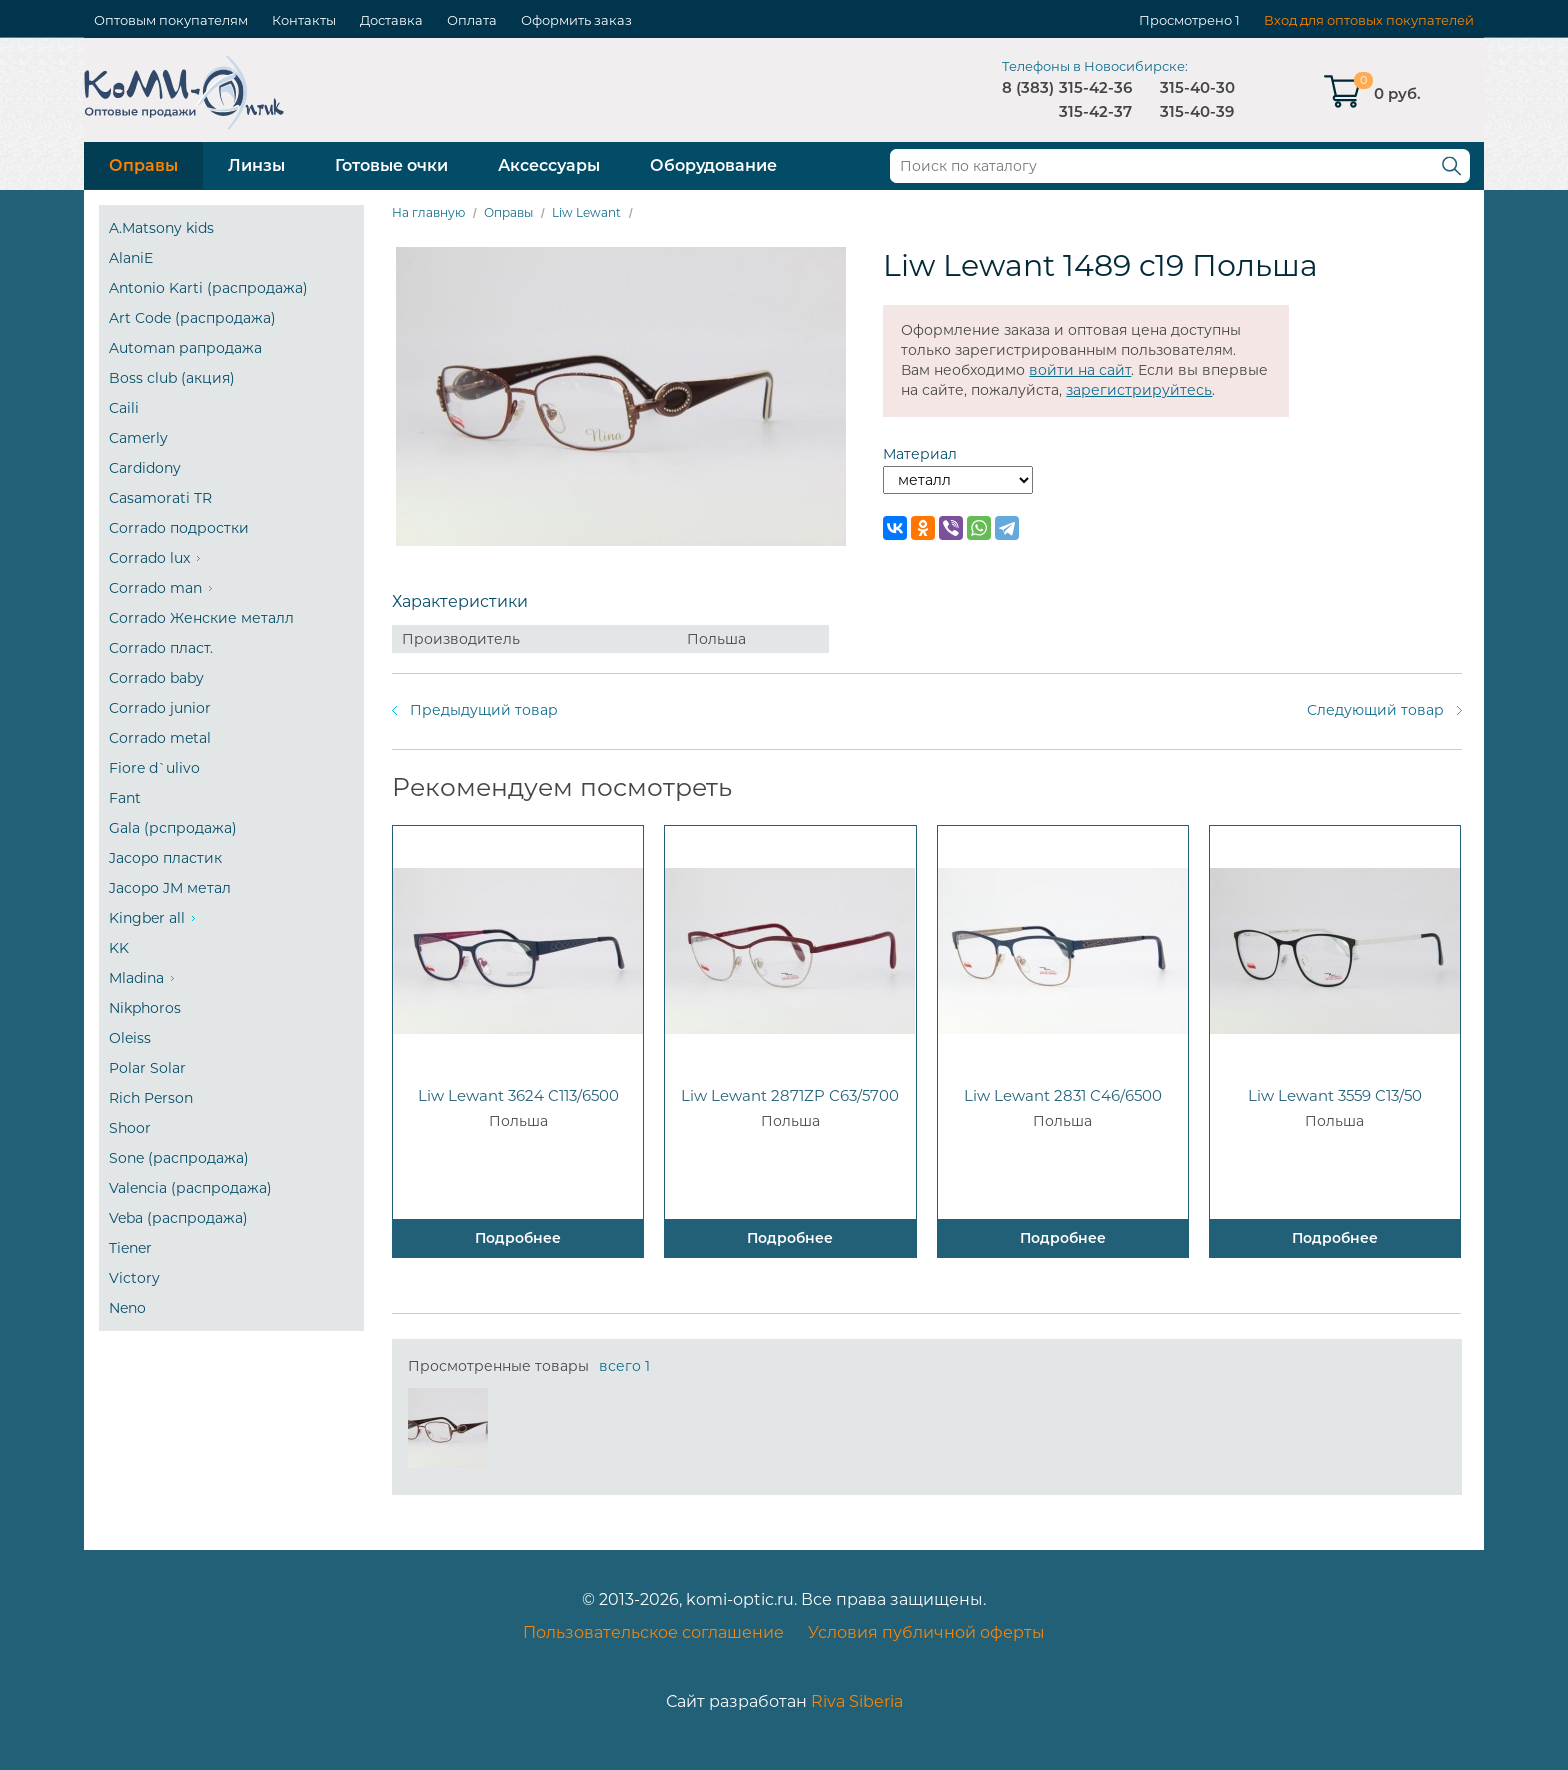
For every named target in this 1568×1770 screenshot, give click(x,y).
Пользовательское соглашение (653, 1632)
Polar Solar (147, 1068)
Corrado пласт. (161, 648)
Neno (127, 1308)
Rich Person (151, 1098)
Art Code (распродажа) (192, 318)
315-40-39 (1197, 111)
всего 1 (624, 1366)
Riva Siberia (857, 1701)
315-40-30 (1197, 87)
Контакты (304, 20)
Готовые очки (391, 165)
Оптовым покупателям (171, 20)
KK (119, 948)
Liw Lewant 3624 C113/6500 (518, 1095)
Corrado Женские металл (201, 618)
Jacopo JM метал (170, 888)
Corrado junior (160, 708)
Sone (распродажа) (179, 1158)
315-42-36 (1095, 87)
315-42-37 (1095, 111)
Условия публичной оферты (926, 1632)
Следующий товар (1375, 710)
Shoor (130, 1128)
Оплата (472, 20)
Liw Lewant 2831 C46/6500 (1063, 1095)
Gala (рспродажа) (173, 828)
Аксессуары (549, 165)
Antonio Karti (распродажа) (208, 288)
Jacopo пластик (165, 858)
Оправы (143, 165)
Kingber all (147, 918)
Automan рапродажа (185, 348)
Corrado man (155, 588)
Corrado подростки (179, 528)
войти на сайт (1080, 370)
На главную (428, 212)
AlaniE (131, 258)
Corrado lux (149, 558)
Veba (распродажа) (178, 1218)
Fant (125, 798)
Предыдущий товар (484, 710)
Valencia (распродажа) (190, 1188)
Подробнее (518, 1238)
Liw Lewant (586, 212)
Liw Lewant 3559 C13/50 (1335, 1095)
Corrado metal (160, 738)
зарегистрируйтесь (1139, 390)
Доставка (391, 20)
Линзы (256, 165)
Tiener (130, 1248)
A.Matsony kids (161, 228)
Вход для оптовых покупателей (1369, 20)
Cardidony (145, 468)
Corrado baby (156, 678)
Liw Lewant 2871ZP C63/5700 (790, 1095)
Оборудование (713, 165)
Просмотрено (1185, 20)
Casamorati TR (160, 498)
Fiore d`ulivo (154, 768)
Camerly (138, 438)
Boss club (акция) (172, 378)
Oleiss (130, 1038)
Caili (124, 408)
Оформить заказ (576, 20)
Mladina (136, 978)
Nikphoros (145, 1008)
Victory (134, 1278)
